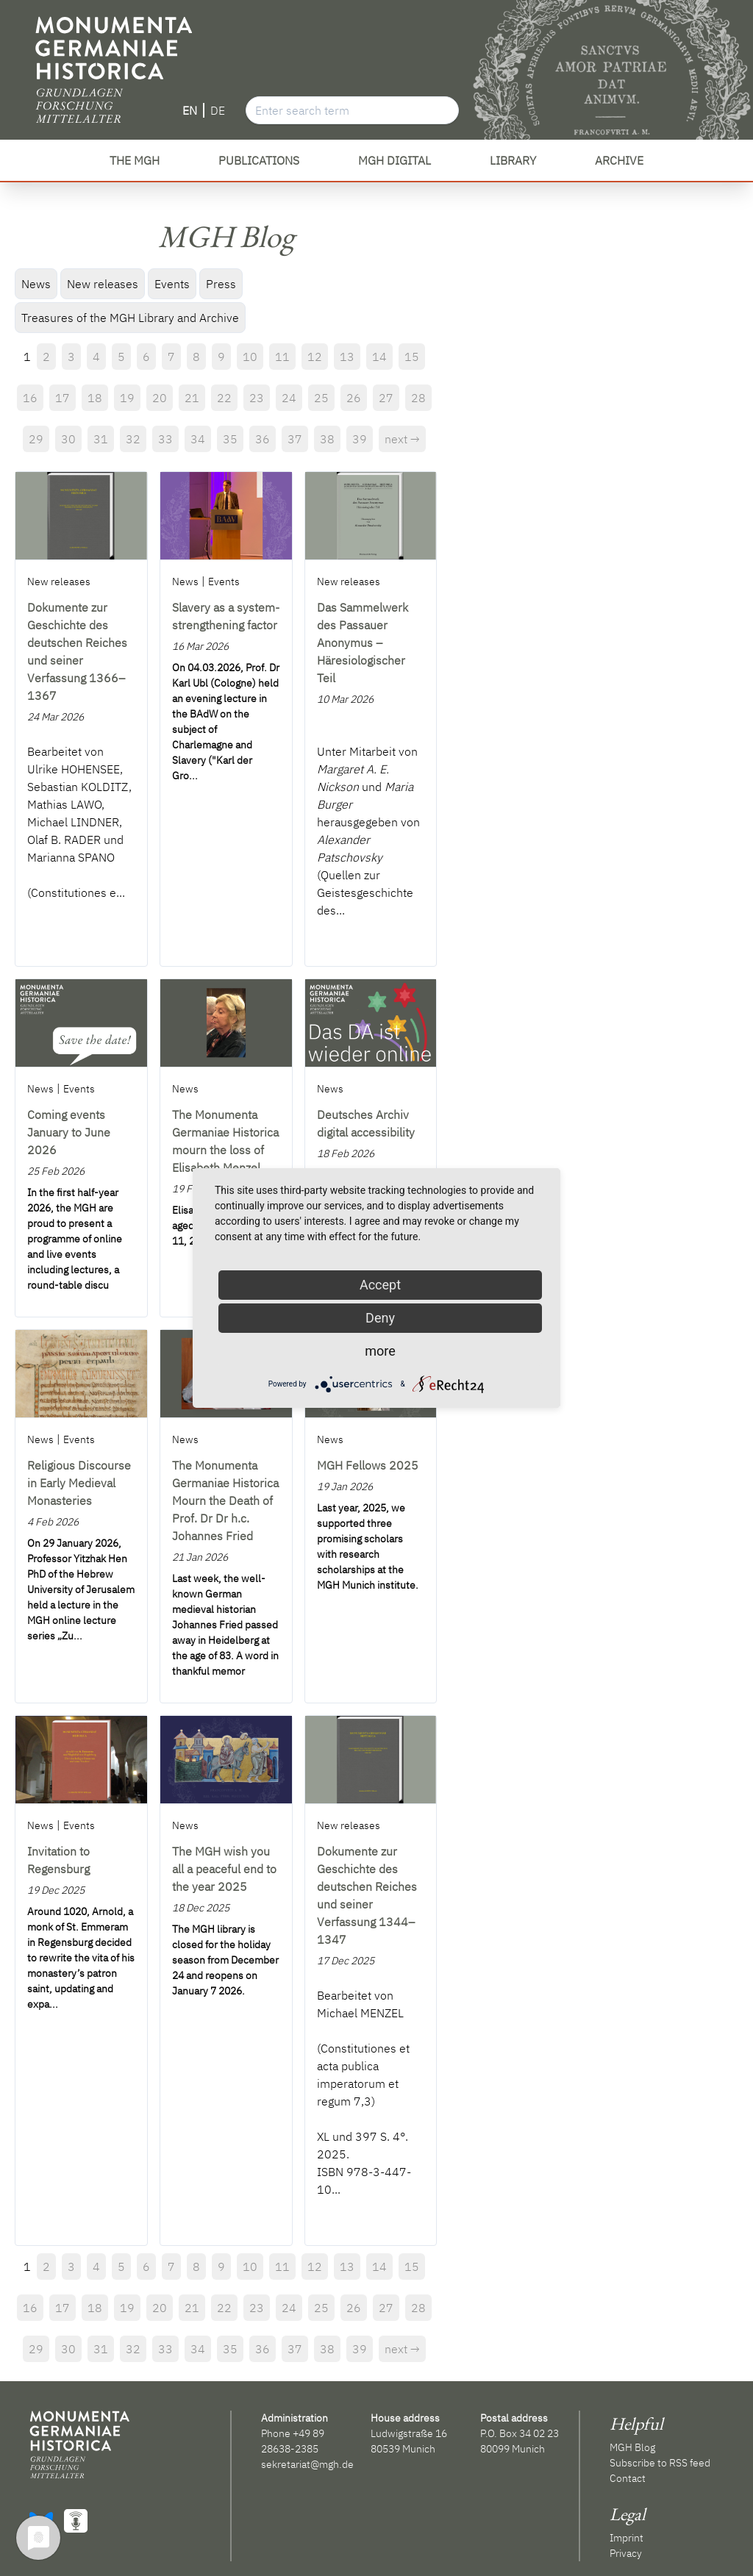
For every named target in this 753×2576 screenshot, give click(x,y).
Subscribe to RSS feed (660, 2462)
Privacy (626, 2553)
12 (314, 356)
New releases (102, 283)
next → (402, 439)
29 (36, 439)
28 (418, 397)
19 (127, 397)
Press (221, 283)
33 (165, 439)
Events (172, 283)
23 (256, 397)
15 (411, 356)
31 (100, 439)
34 (197, 439)
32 (133, 439)
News (36, 283)
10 (250, 356)
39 (359, 439)
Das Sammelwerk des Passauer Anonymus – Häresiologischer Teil (362, 642)
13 (347, 356)
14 (379, 356)
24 (289, 397)
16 (30, 397)
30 (68, 439)
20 (159, 397)
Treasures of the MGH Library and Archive (130, 317)
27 (386, 397)
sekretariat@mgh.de (307, 2464)
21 (192, 397)
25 (321, 397)
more (380, 1351)
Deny (380, 1317)
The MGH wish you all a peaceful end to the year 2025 (224, 1869)
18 (95, 397)
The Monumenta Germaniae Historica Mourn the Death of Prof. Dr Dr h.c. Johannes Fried (225, 1500)
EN (189, 110)
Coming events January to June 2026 (68, 1132)
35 (230, 439)
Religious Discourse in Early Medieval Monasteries (79, 1483)
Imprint (626, 2537)
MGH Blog (632, 2447)
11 (282, 356)
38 (327, 439)
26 (353, 397)
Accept (380, 1284)
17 (62, 397)
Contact (628, 2478)
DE (217, 110)
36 (262, 439)
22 (224, 397)
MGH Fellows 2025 (367, 1465)
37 (295, 439)
